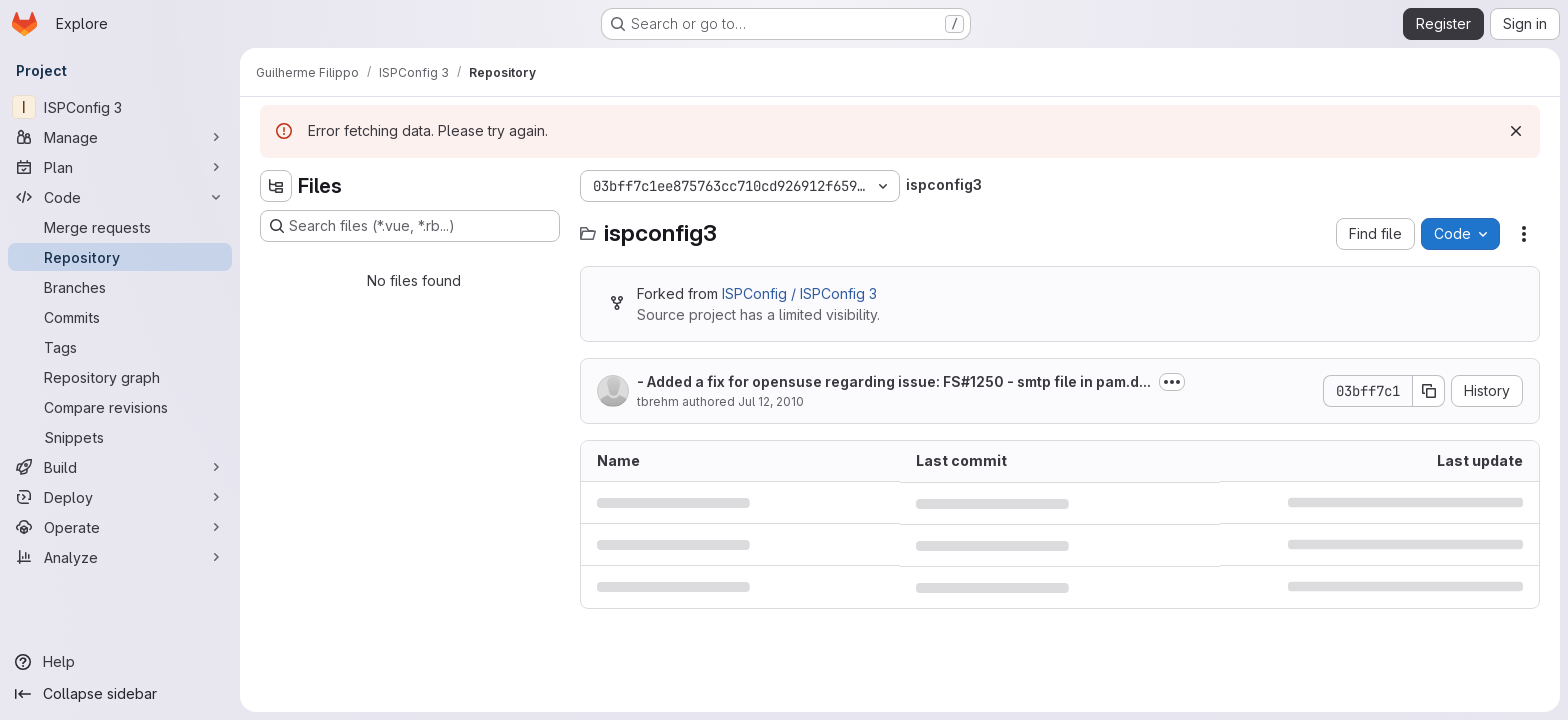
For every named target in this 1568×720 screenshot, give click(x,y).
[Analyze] (120, 557)
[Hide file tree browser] (276, 186)
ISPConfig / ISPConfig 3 (799, 293)
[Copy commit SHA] (1429, 391)
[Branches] (120, 287)
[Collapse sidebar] (120, 694)
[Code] (120, 197)
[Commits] (120, 317)
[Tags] (120, 347)
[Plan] (120, 167)
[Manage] (120, 137)
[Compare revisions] (120, 407)
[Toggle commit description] (1172, 382)
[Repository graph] (120, 377)
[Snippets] (120, 437)
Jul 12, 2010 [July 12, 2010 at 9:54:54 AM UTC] (771, 401)
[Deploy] (120, 497)
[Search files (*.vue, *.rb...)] (410, 226)
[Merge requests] (120, 227)
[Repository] (120, 257)
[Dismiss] (1516, 131)
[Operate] (120, 527)
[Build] (120, 467)
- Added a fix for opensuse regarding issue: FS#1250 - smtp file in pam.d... (894, 381)
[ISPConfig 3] (120, 107)
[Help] (120, 662)
